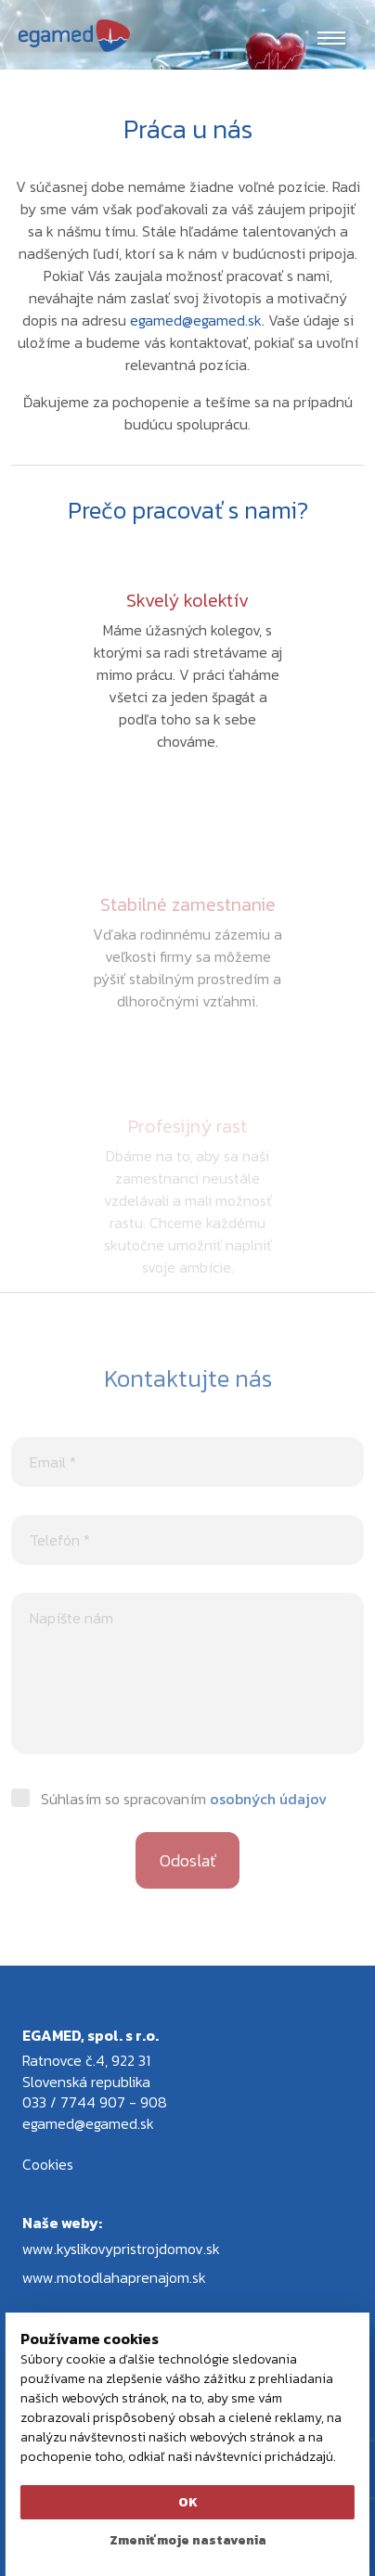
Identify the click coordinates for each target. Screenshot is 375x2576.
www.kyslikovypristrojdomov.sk (121, 2248)
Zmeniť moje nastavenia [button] (188, 2540)
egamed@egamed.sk (196, 320)
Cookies (47, 2164)
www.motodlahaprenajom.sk (114, 2277)
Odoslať (187, 1884)
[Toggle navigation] (331, 36)
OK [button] (188, 2502)
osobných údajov (268, 1823)
